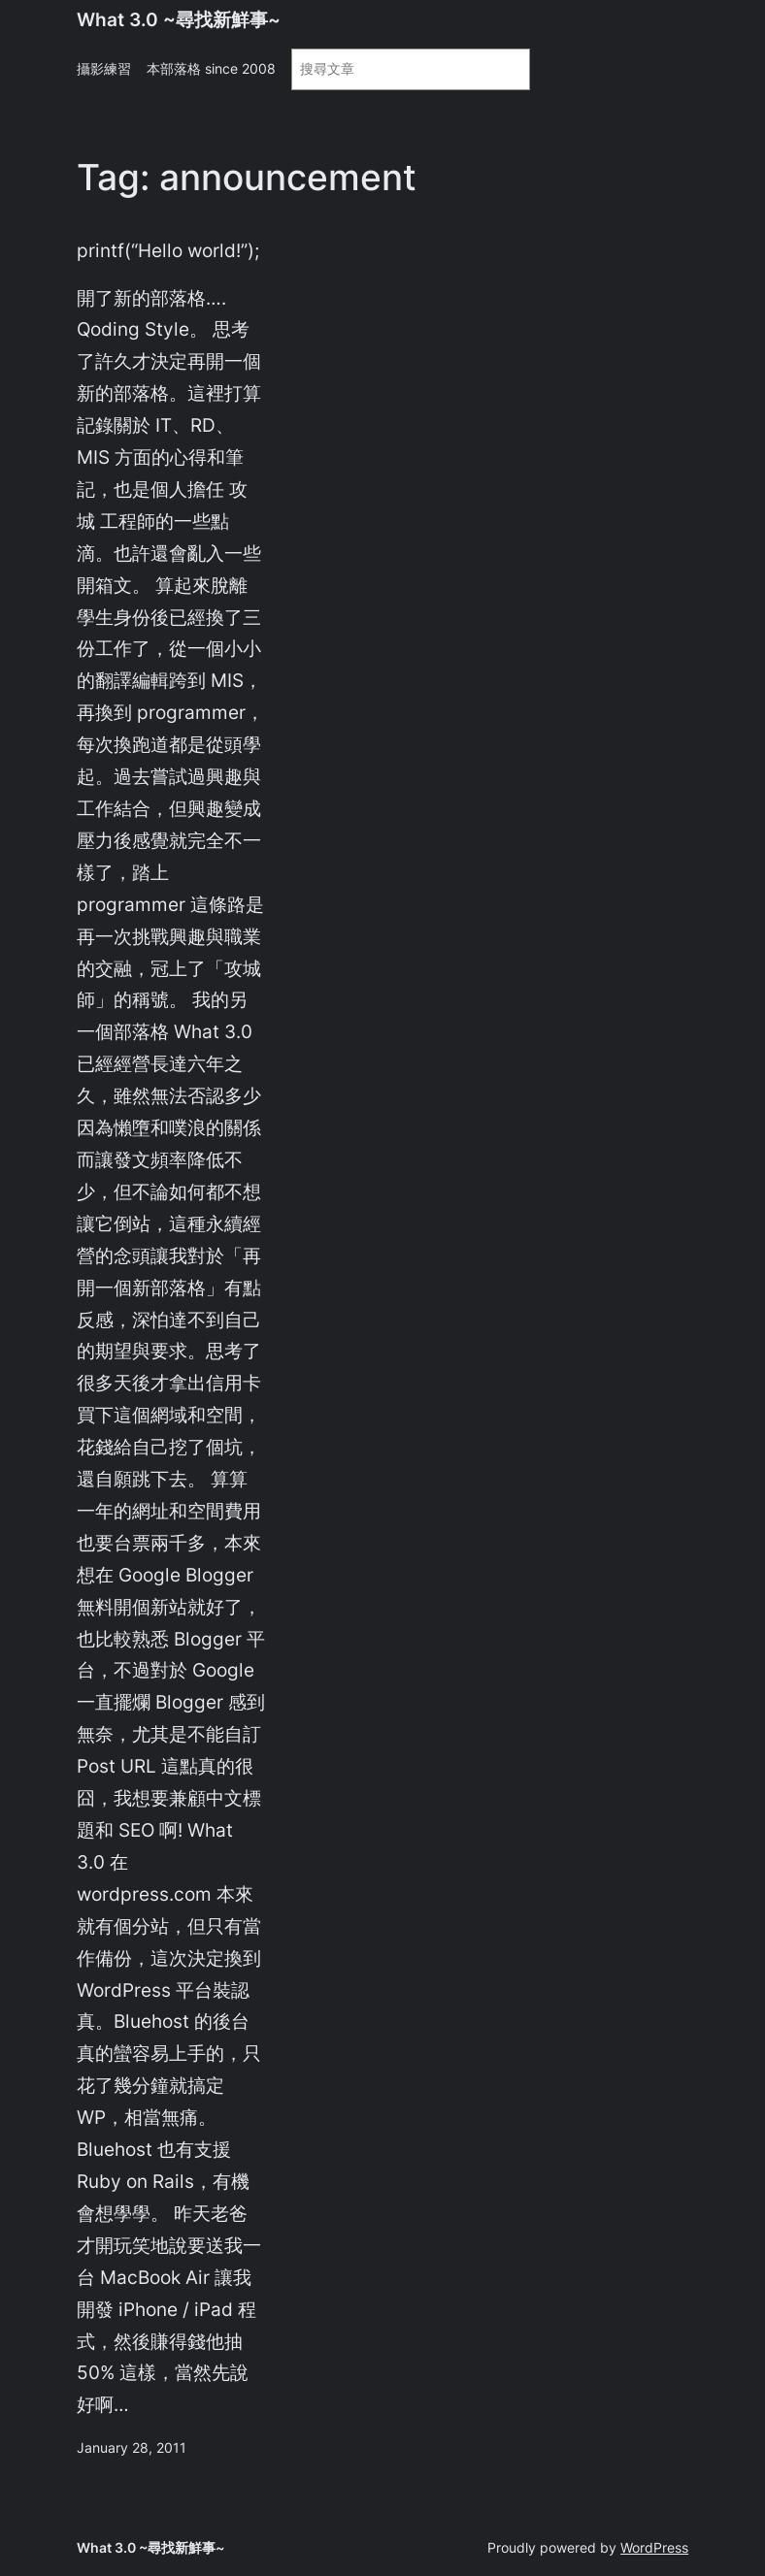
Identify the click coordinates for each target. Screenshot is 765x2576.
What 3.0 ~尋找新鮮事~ (179, 19)
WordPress (654, 2547)
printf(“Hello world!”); (168, 251)
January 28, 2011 (131, 2447)
